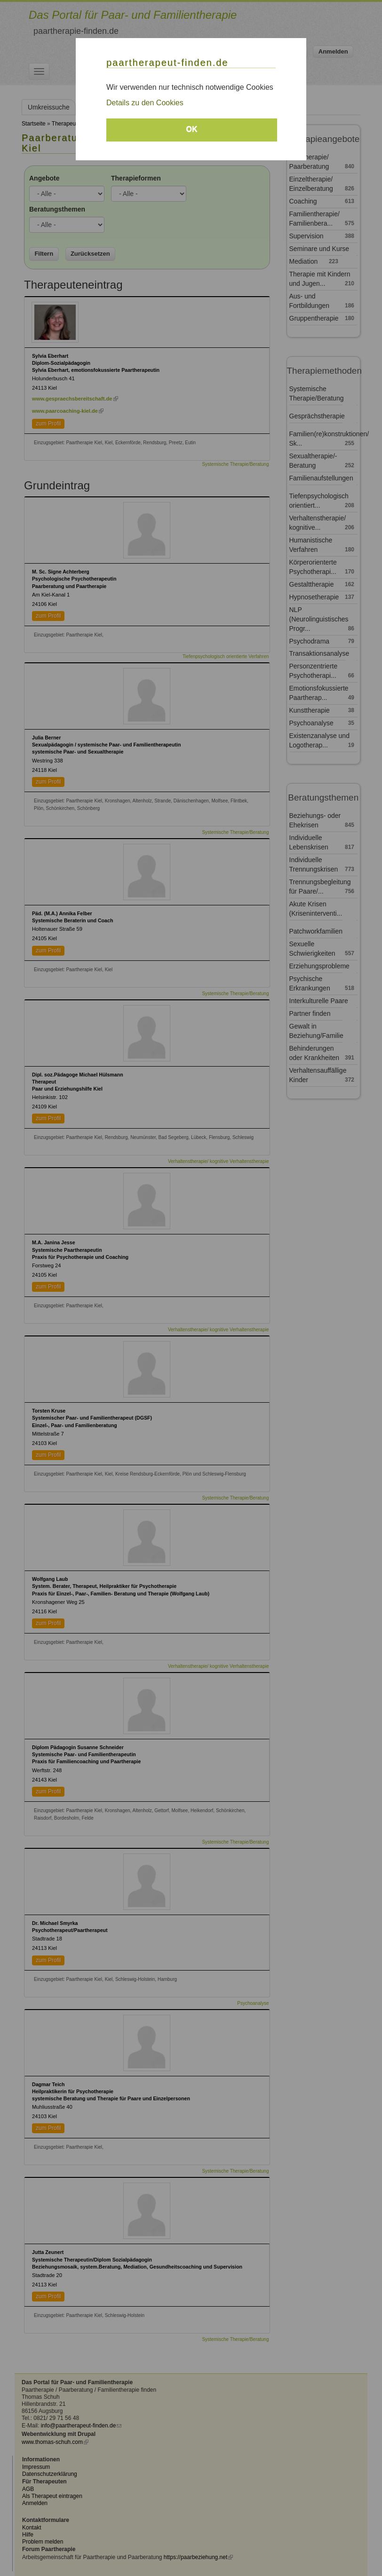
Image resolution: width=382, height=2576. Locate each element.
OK (192, 129)
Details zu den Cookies (144, 103)
